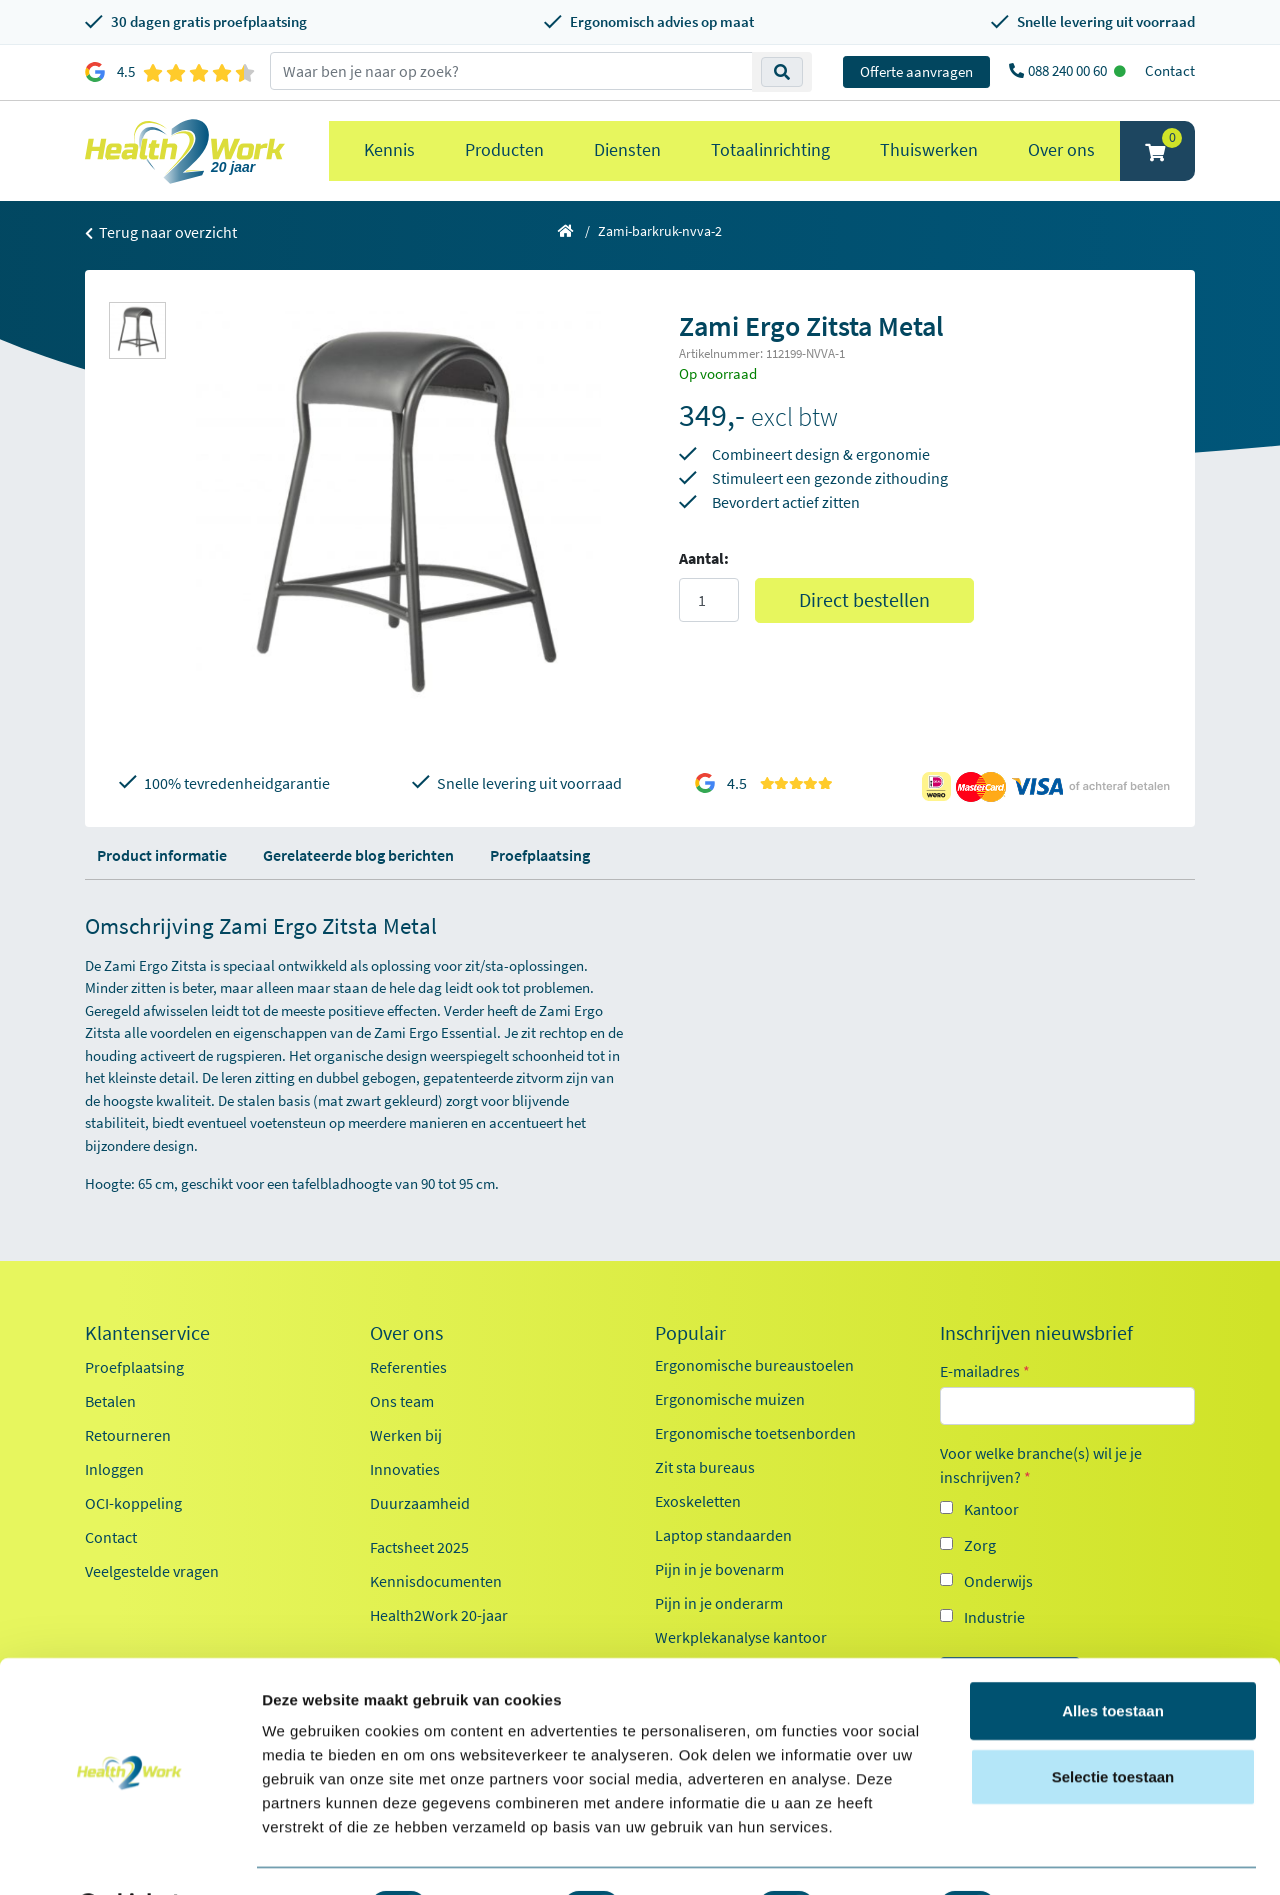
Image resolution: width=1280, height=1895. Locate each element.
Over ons (1061, 149)
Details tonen (1080, 1855)
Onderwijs (998, 1581)
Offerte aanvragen (916, 71)
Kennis (389, 149)
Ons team (402, 1401)
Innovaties (405, 1469)
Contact (1170, 70)
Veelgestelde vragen (152, 1571)
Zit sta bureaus (705, 1467)
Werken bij (406, 1435)
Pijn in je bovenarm (719, 1569)
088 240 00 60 (1069, 70)
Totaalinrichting (770, 149)
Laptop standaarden (723, 1535)
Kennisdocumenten (436, 1581)
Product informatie (162, 855)
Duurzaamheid (420, 1503)
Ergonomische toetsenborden (755, 1433)
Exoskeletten (698, 1501)
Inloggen (114, 1469)
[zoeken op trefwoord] (511, 71)
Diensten (627, 149)
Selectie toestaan (1113, 1724)
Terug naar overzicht (161, 232)
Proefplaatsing (540, 855)
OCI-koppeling (133, 1503)
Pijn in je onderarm (719, 1603)
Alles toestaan (1113, 1658)
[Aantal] (709, 600)
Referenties (408, 1367)
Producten (504, 149)
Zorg (980, 1545)
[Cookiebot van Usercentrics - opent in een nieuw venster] (129, 1856)
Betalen (110, 1401)
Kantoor (991, 1509)
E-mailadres (985, 1371)
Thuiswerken (929, 149)
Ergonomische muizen (730, 1399)
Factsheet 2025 (419, 1547)
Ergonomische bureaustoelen (754, 1365)
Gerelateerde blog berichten (358, 855)
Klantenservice (147, 1333)
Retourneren (128, 1435)
